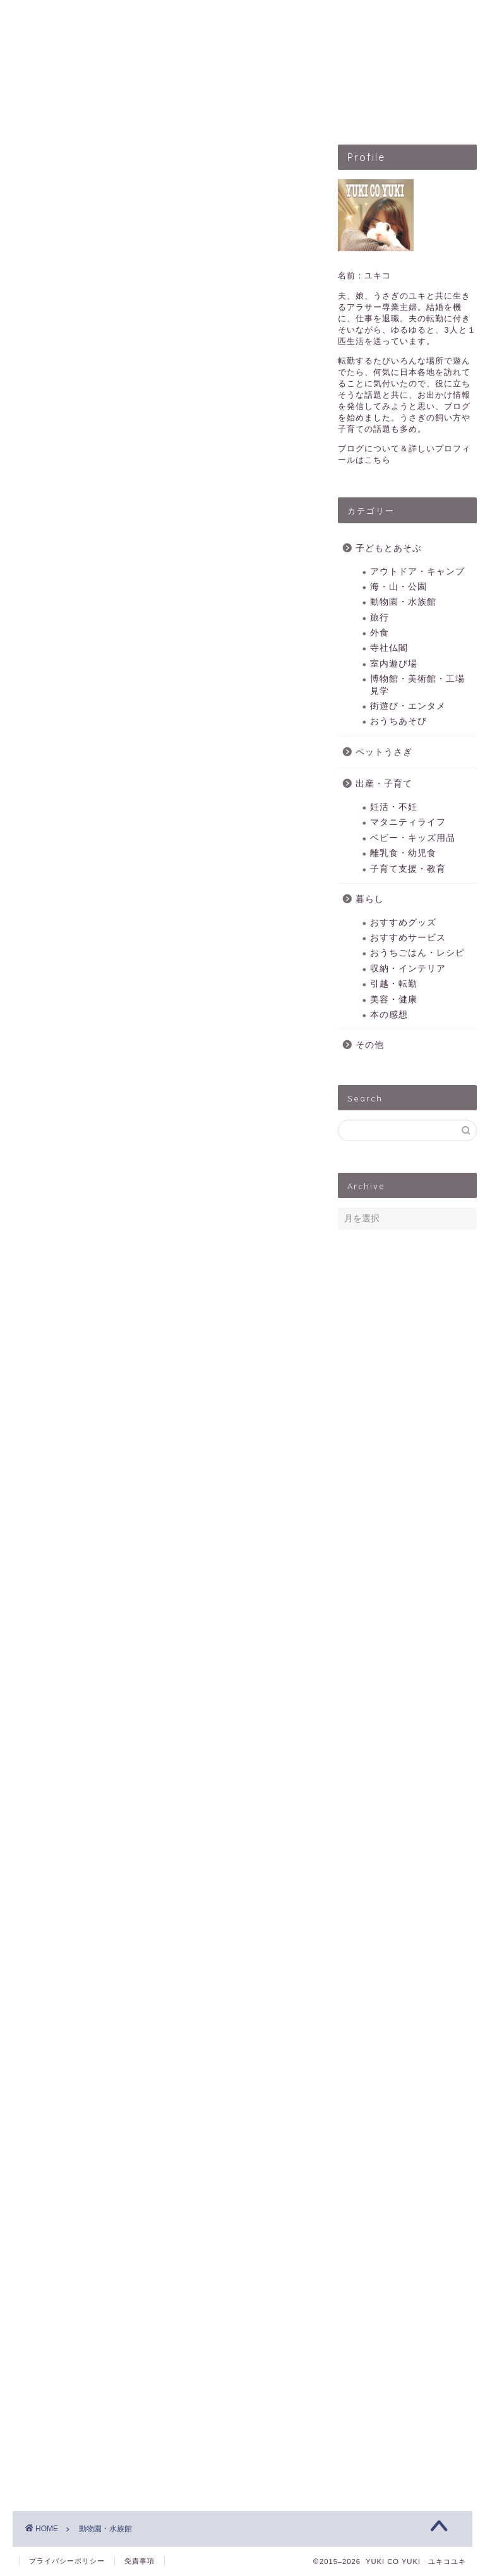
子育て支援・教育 (408, 869)
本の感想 (389, 1014)
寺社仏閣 (389, 648)
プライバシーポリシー (67, 2561)
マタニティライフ (408, 822)
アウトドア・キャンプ (417, 571)
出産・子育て (325, 111)
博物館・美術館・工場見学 (417, 684)
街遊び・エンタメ (408, 706)
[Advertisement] (162, 335)
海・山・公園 (398, 586)
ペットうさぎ (233, 111)
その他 (370, 1045)
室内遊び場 (393, 663)
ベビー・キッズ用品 (412, 838)
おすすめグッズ (403, 922)
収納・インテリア (408, 968)
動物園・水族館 (403, 602)
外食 (379, 633)
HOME (53, 111)
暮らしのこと (417, 111)
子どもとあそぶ (135, 111)
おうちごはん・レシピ (417, 953)
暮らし (370, 899)
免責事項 (139, 2561)
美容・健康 (393, 999)
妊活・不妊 (393, 807)
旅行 (379, 617)
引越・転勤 (393, 983)
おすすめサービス (408, 937)
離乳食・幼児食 (403, 853)
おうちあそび (398, 721)
